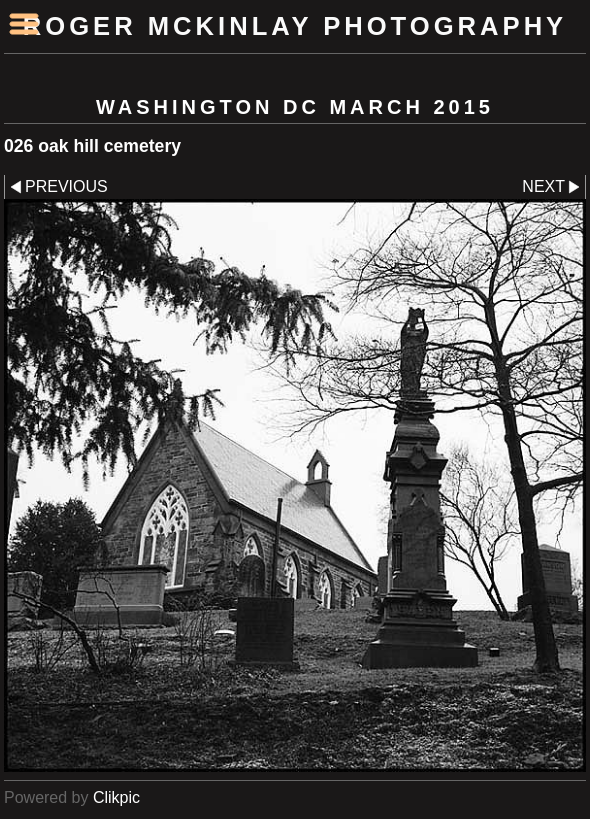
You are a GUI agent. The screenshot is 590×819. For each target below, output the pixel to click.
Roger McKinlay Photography (295, 26)
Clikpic (116, 797)
